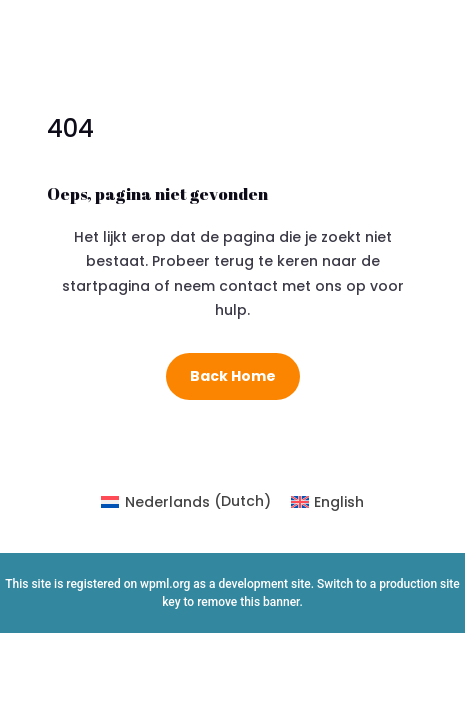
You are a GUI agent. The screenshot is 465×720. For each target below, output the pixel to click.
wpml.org (165, 584)
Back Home (233, 376)
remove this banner (248, 602)
